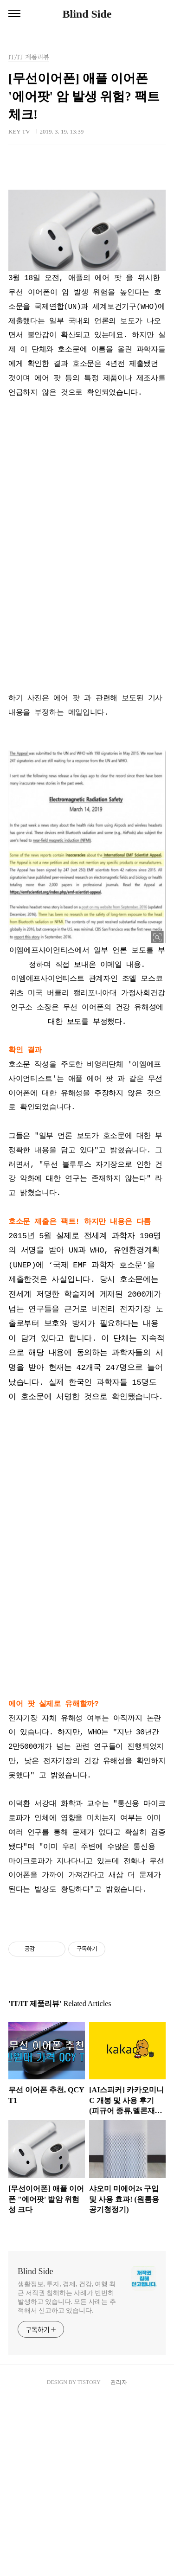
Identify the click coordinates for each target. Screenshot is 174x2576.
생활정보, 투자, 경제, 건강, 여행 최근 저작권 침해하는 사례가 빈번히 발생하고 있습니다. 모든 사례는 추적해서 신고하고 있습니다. (67, 2473)
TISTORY (88, 2558)
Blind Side (86, 14)
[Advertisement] (87, 260)
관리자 (118, 2558)
